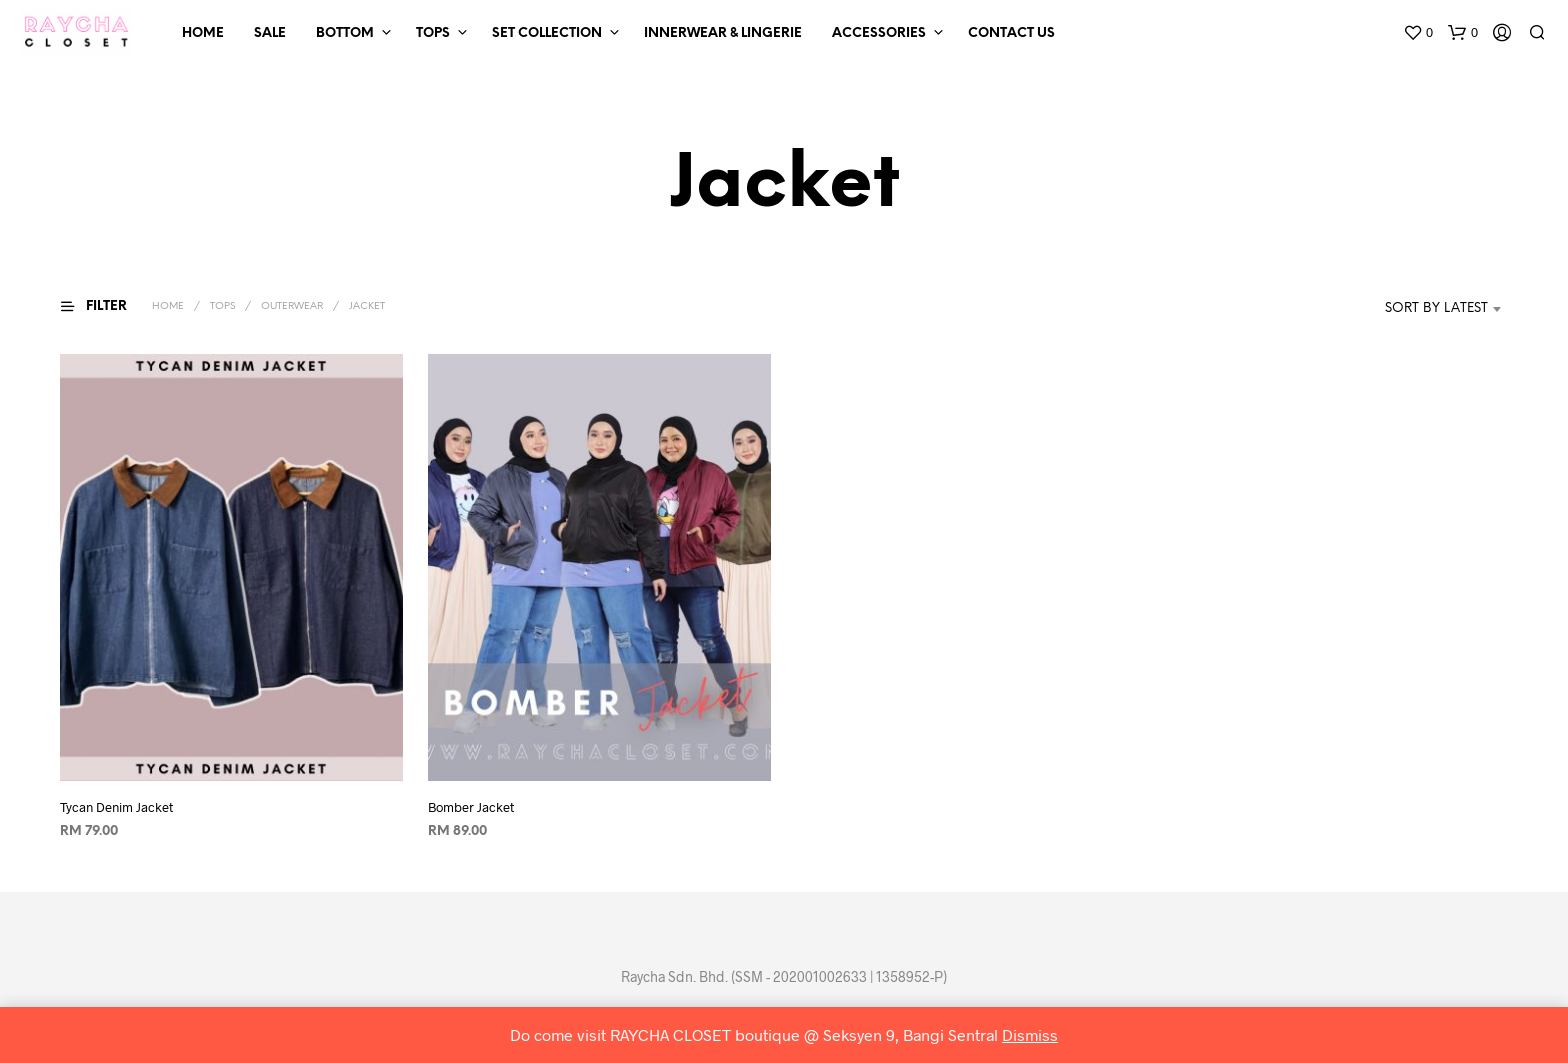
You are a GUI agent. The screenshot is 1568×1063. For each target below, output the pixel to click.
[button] (1418, 33)
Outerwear (292, 306)
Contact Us (1011, 33)
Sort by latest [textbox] (1436, 308)
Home (203, 33)
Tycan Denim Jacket (116, 807)
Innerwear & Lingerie (723, 33)
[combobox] (1406, 309)
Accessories (879, 33)
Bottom (345, 33)
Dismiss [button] (1030, 1034)
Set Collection (547, 33)
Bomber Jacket (471, 807)
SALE (270, 33)
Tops (433, 33)
